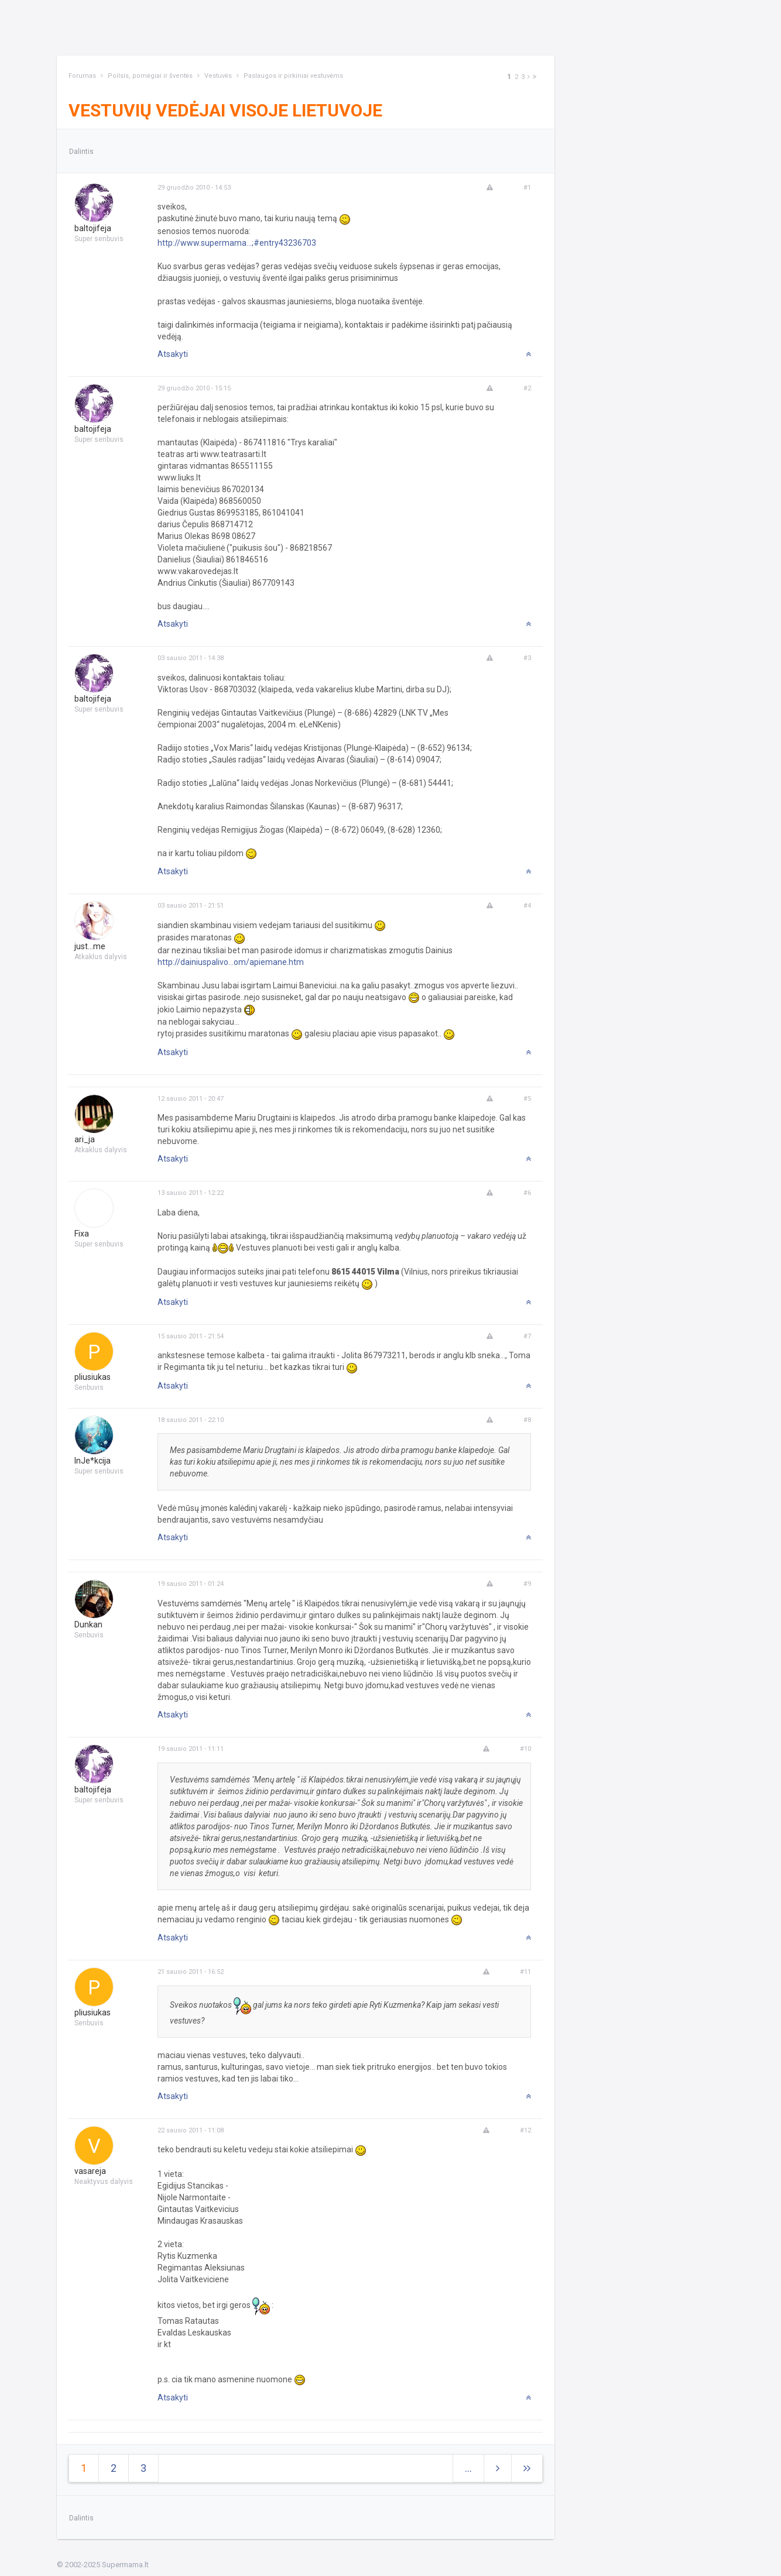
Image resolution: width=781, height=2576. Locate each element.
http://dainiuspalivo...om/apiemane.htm (230, 962)
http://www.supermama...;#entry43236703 (236, 243)
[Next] (528, 77)
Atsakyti (172, 354)
